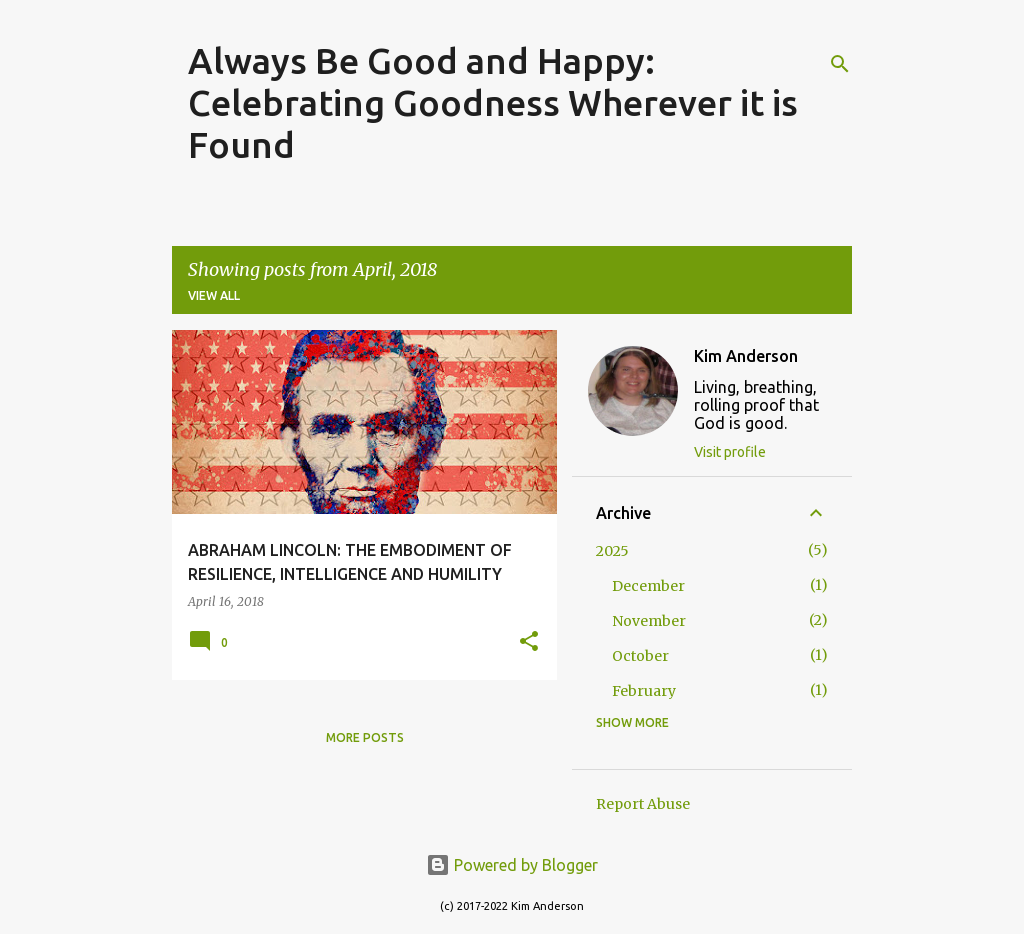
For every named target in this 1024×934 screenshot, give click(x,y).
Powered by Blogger (512, 865)
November (649, 621)
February (644, 691)
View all (214, 295)
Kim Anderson (746, 356)
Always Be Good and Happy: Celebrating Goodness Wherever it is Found (493, 102)
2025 (612, 551)
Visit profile (730, 452)
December (648, 586)
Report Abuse (643, 804)
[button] (529, 642)
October (640, 656)
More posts (365, 737)
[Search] (840, 64)
